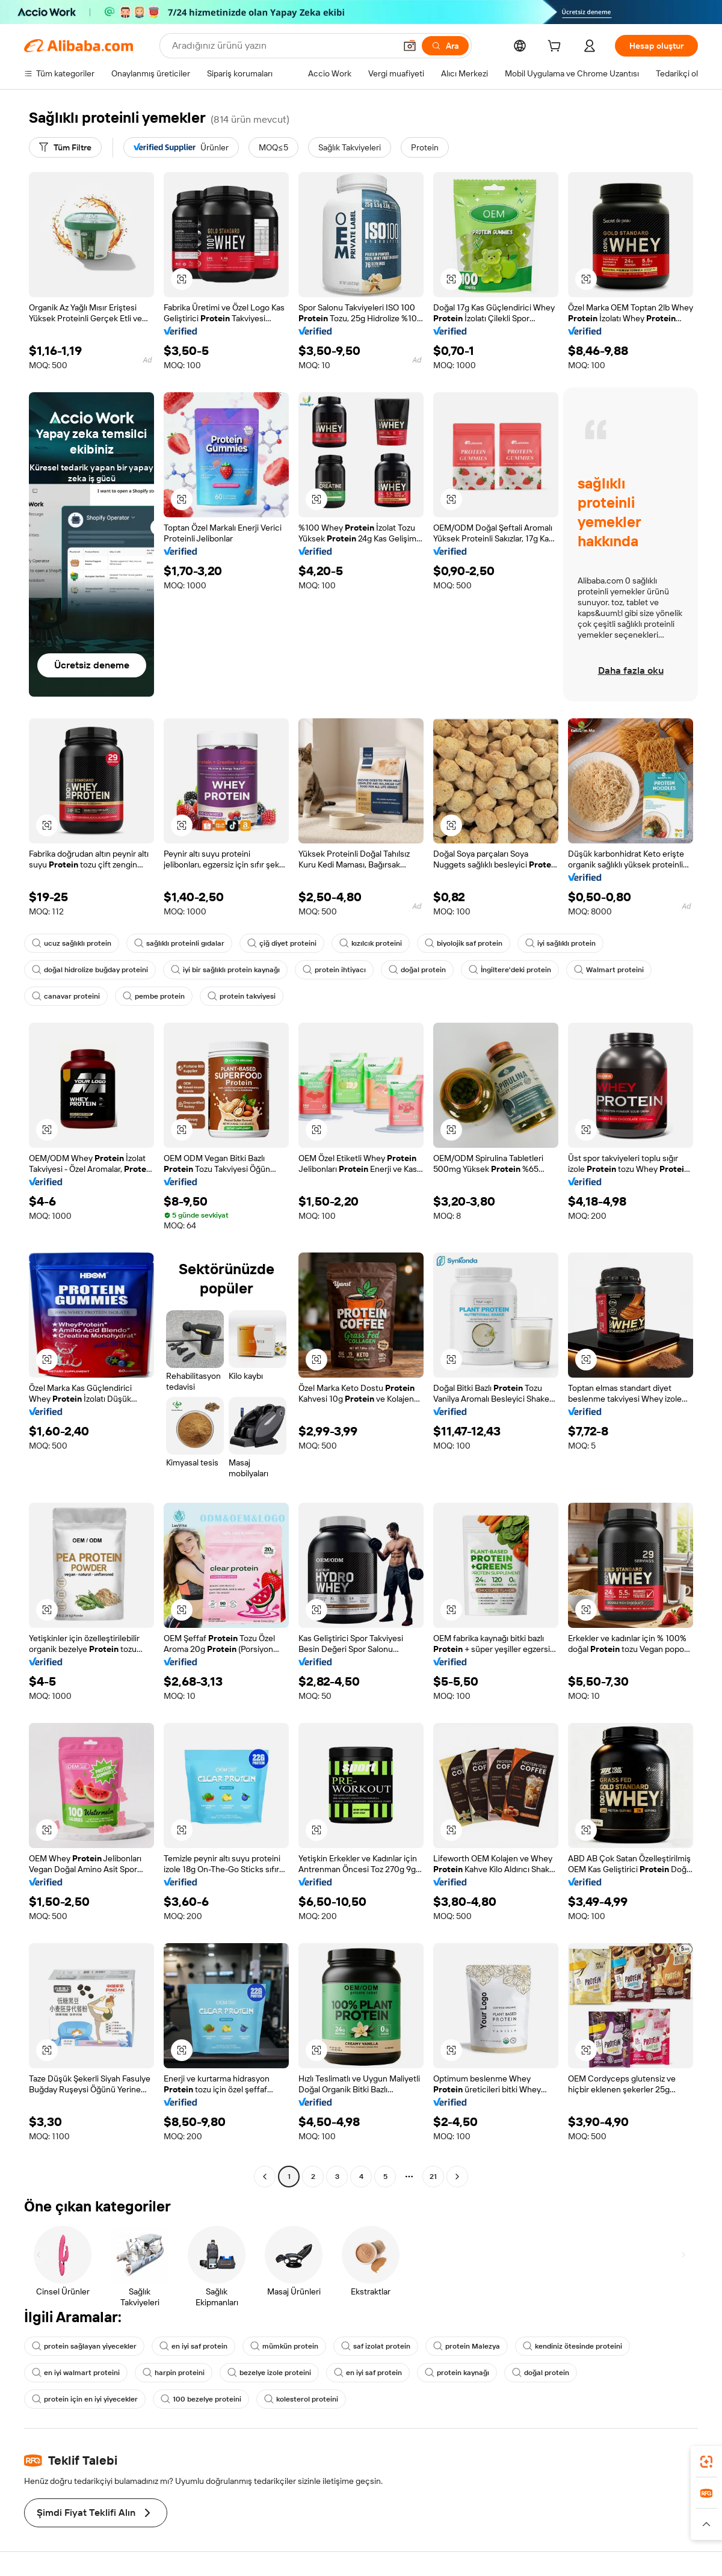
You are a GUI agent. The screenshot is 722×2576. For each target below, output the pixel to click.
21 (433, 2176)
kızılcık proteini (370, 943)
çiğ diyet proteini (281, 943)
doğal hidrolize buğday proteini (90, 970)
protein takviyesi (242, 996)
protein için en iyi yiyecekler (85, 2399)
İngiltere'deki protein (510, 970)
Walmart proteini (609, 970)
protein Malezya (466, 2346)
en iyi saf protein (193, 2346)
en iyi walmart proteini (76, 2372)
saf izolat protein (375, 2346)
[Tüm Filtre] (65, 147)
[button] (410, 46)
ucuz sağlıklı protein (71, 943)
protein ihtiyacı (334, 970)
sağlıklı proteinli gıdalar (179, 943)
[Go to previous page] (265, 2176)
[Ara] (445, 45)
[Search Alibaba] (282, 45)
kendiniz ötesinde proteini (572, 2346)
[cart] (557, 47)
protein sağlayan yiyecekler (84, 2346)
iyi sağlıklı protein (560, 943)
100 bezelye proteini (201, 2399)
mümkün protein (284, 2346)
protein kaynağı (457, 2372)
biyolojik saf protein (463, 943)
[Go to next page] (457, 2176)
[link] (706, 2461)
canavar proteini (66, 996)
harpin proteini (174, 2372)
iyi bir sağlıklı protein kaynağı (225, 970)
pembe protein (154, 996)
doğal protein (417, 970)
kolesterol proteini (301, 2399)
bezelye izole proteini (269, 2372)
